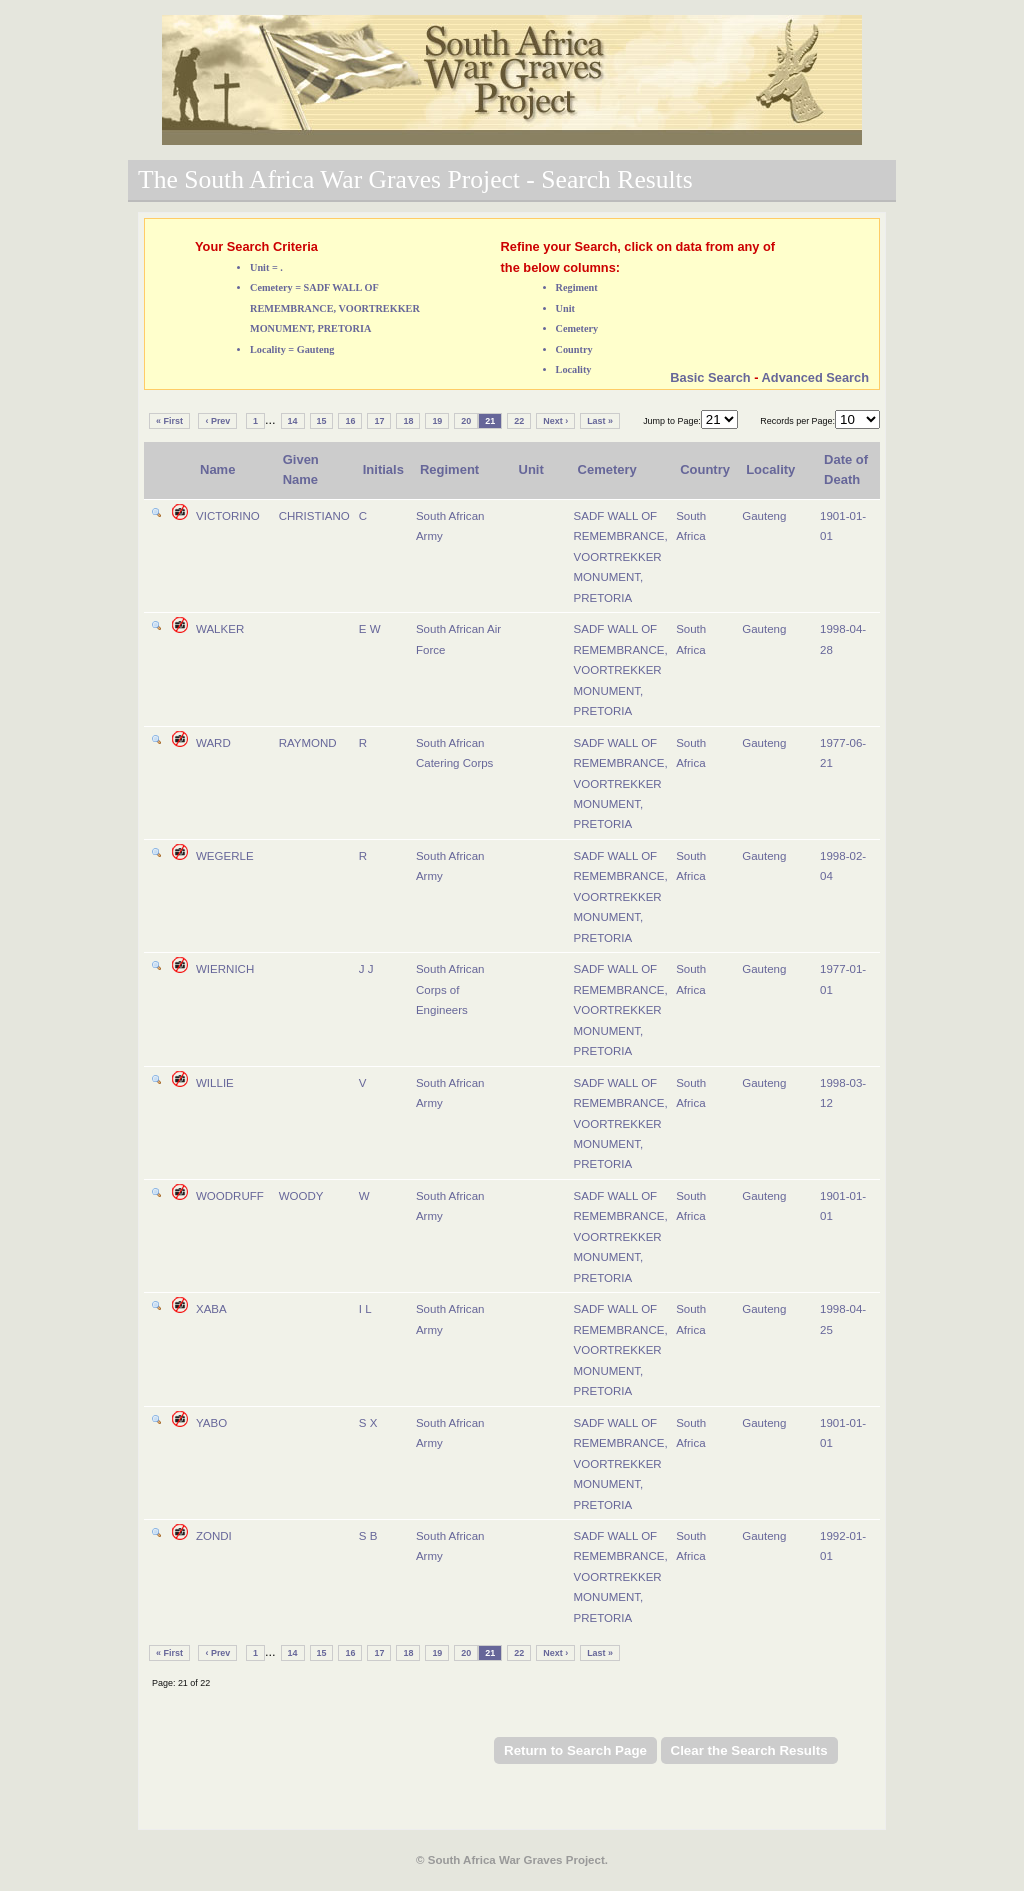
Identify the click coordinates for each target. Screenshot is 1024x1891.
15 (322, 421)
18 (408, 421)
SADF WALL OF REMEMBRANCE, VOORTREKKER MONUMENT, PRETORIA (621, 557)
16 (350, 421)
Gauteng (764, 516)
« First (169, 421)
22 (519, 421)
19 (437, 421)
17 (379, 421)
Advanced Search (815, 377)
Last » (600, 421)
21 (490, 421)
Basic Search (710, 377)
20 (466, 421)
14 (293, 421)
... (270, 419)
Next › (555, 421)
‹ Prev (217, 421)
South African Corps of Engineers (450, 989)
